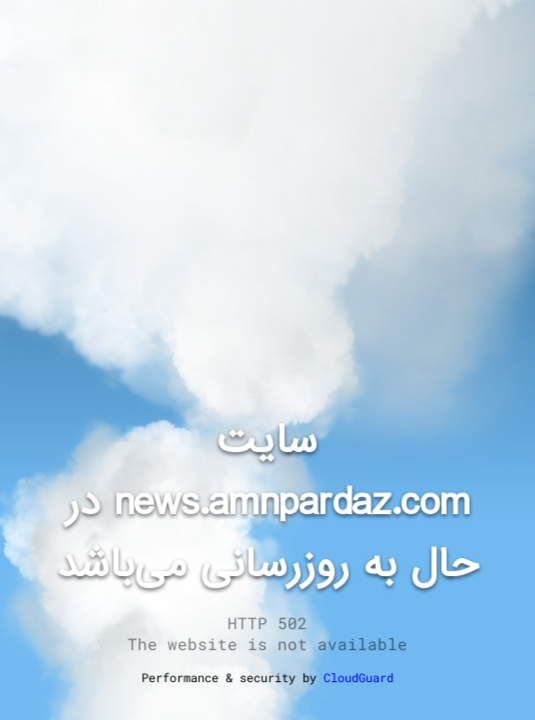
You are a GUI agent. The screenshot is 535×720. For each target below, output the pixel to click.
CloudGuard (359, 677)
